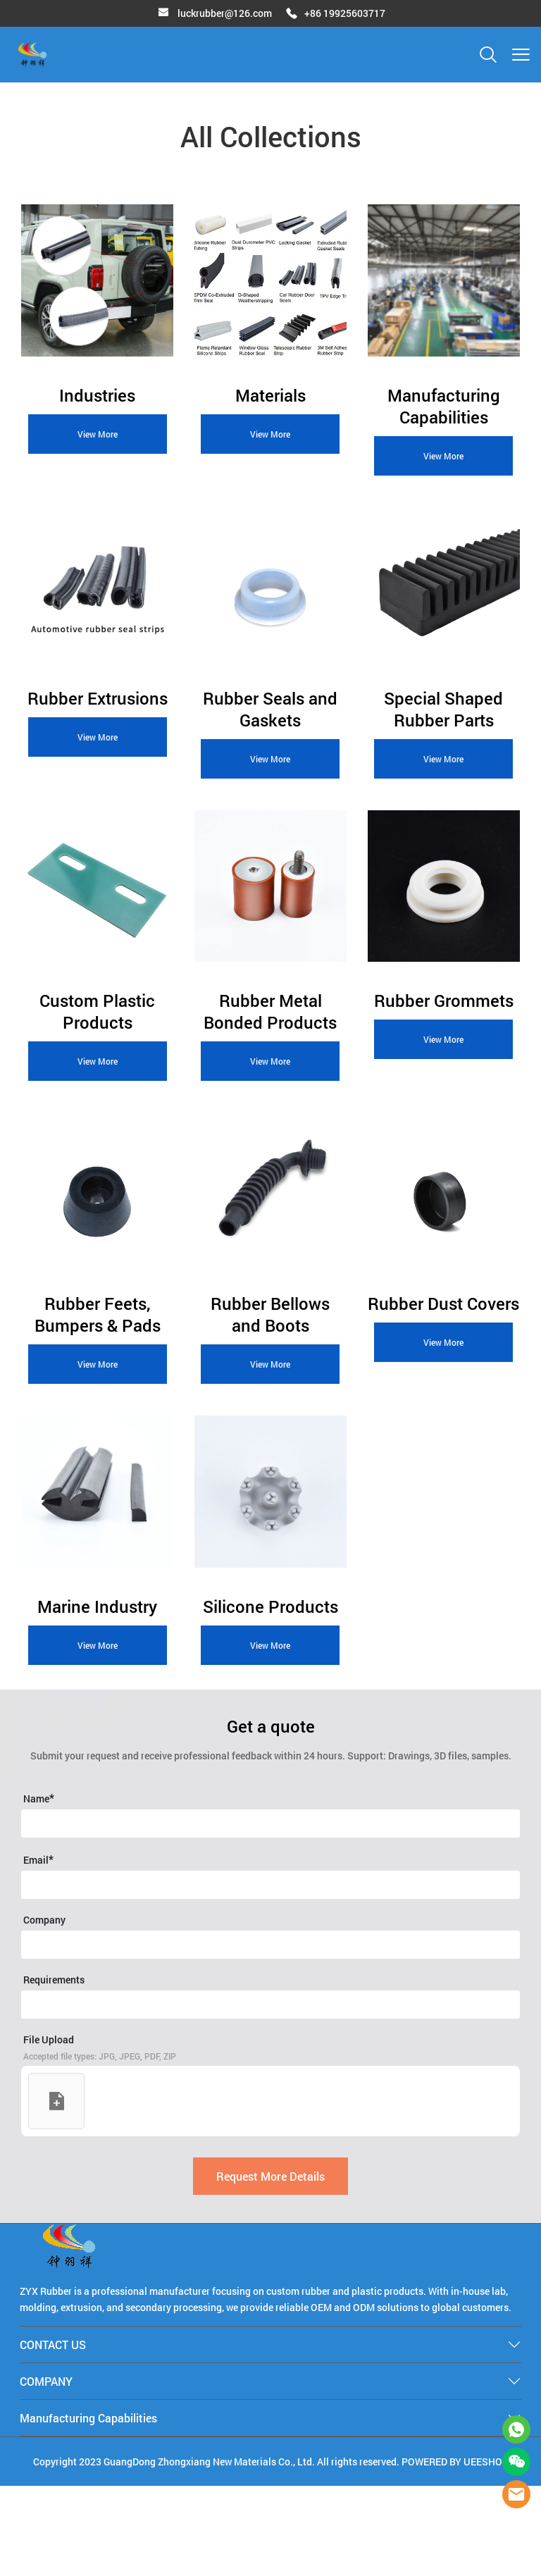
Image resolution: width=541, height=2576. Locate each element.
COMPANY (46, 2471)
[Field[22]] (270, 1975)
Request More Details (270, 2266)
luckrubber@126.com (225, 13)
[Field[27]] (270, 2095)
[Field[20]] (270, 1914)
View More (97, 438)
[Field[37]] (270, 2035)
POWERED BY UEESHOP (455, 2551)
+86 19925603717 (344, 13)
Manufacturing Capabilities (88, 2508)
